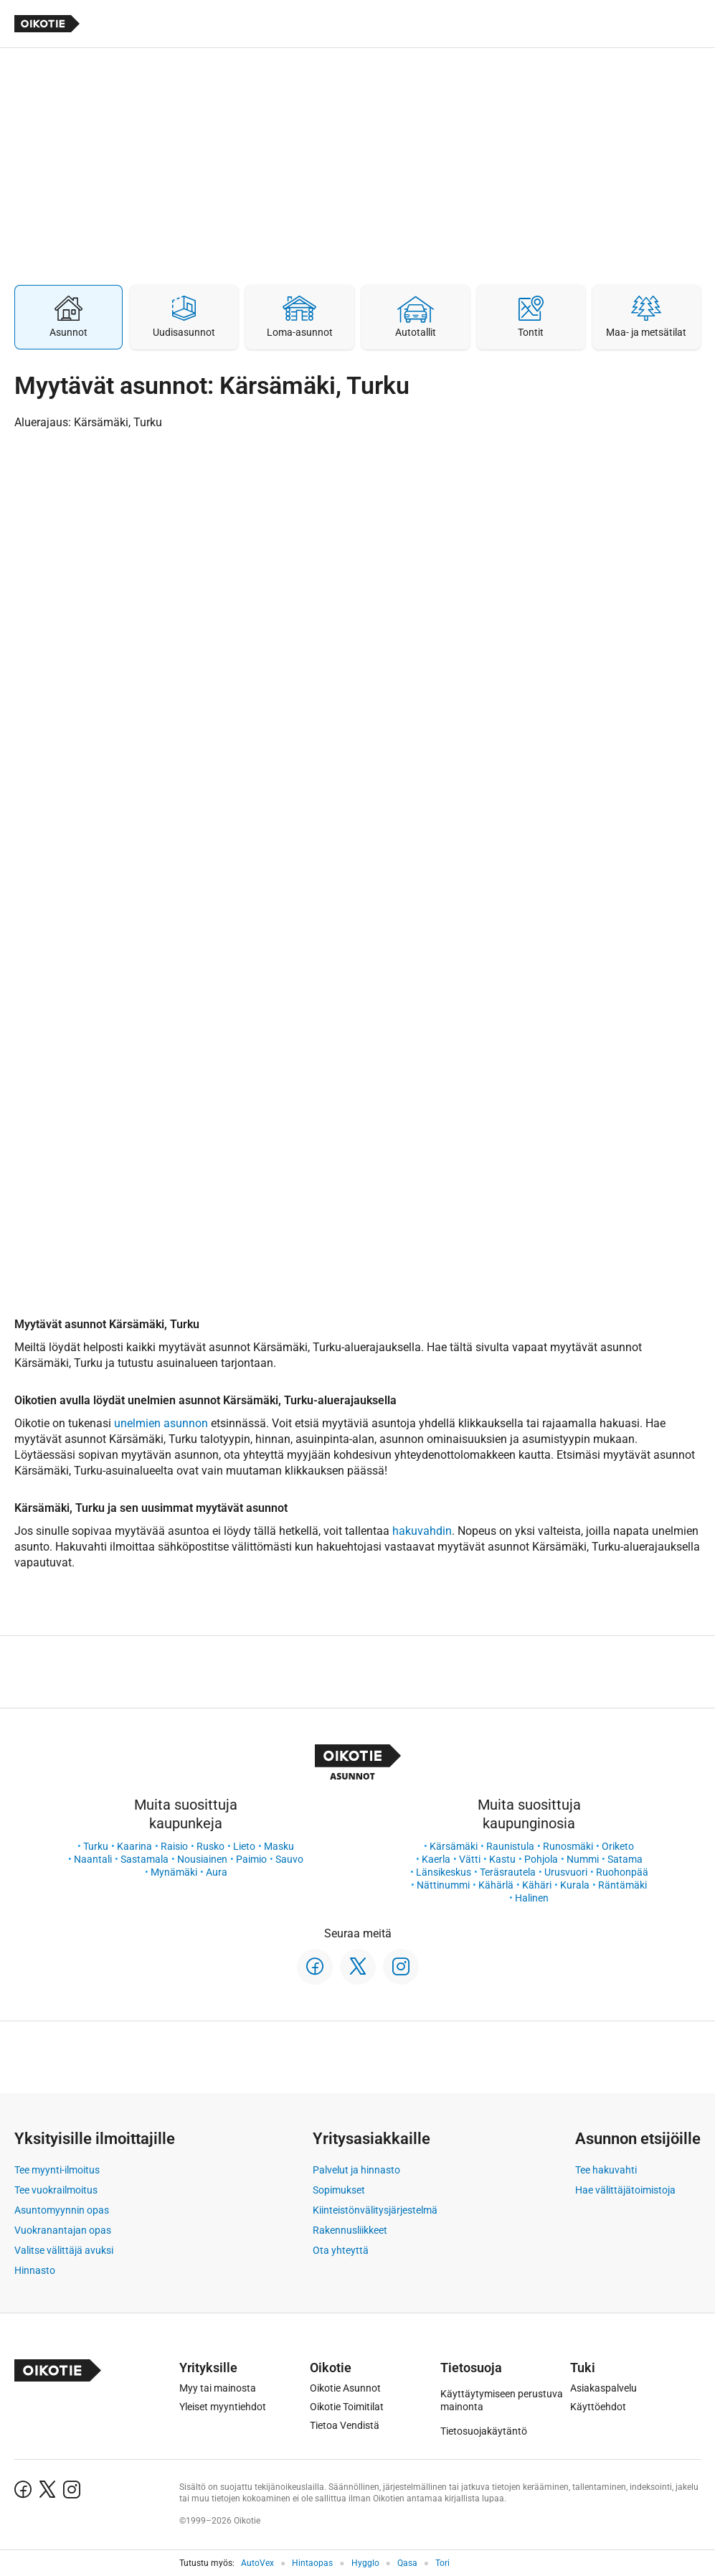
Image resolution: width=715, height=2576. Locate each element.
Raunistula (510, 1846)
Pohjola (541, 1859)
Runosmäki (568, 1846)
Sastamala (144, 1859)
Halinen (532, 1898)
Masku (279, 1846)
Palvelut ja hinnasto (356, 2170)
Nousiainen (202, 1859)
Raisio (174, 1846)
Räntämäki (622, 1885)
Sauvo (289, 1859)
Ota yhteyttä (341, 2250)
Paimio (251, 1859)
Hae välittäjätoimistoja (625, 2190)
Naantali (93, 1859)
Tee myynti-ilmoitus (57, 2170)
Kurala (574, 1885)
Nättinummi (443, 1885)
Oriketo (618, 1846)
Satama (625, 1859)
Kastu (502, 1859)
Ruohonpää (622, 1872)
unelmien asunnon (161, 1423)
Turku (95, 1846)
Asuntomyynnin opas (61, 2210)
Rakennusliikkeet (350, 2230)
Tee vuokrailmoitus (56, 2190)
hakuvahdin (422, 1531)
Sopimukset (339, 2190)
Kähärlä (495, 1885)
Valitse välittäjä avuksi (63, 2250)
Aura (216, 1872)
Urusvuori (565, 1872)
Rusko (210, 1846)
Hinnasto (34, 2270)
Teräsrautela (508, 1872)
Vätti (469, 1859)
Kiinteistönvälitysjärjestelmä (375, 2210)
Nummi (583, 1859)
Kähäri (536, 1885)
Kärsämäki (454, 1846)
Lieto (244, 1846)
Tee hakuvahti (606, 2170)
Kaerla (436, 1859)
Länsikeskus (443, 1872)
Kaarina (134, 1846)
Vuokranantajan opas (62, 2230)
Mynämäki (174, 1872)
